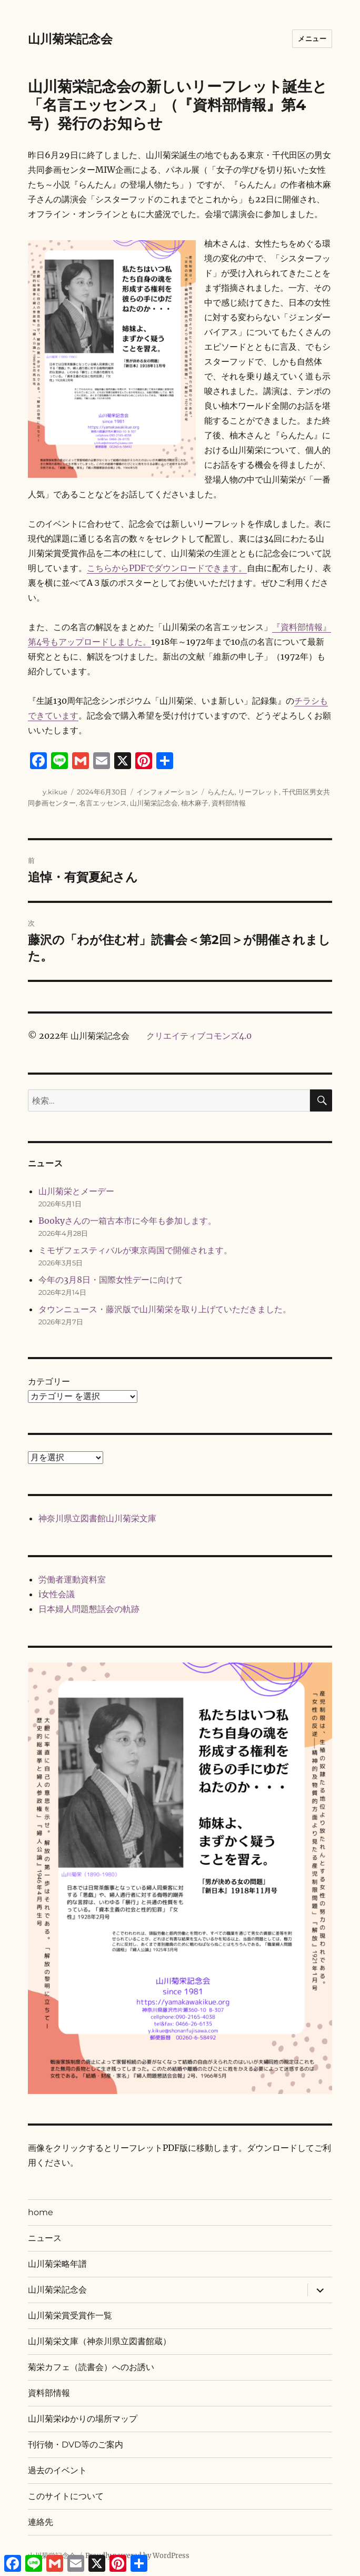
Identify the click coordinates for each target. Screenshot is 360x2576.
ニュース (45, 2238)
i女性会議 (56, 1594)
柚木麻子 (194, 803)
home (40, 2212)
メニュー (312, 38)
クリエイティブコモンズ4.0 (199, 1035)
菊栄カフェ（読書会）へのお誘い (91, 2367)
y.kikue (55, 792)
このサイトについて (66, 2496)
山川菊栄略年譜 (57, 2264)
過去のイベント (57, 2470)
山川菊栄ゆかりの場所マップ (82, 2419)
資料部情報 (229, 803)
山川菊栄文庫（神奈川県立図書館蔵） (99, 2341)
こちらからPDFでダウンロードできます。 (167, 568)
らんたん (221, 792)
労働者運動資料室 (72, 1579)
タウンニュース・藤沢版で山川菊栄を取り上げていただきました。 (164, 1309)
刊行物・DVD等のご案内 (75, 2445)
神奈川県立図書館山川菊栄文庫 (97, 1518)
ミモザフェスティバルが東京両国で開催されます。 (135, 1250)
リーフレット (258, 792)
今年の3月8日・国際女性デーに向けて (110, 1279)
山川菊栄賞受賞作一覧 (70, 2315)
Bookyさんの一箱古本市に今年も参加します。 (127, 1220)
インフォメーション (167, 792)
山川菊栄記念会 (70, 39)
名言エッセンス (103, 803)
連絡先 (40, 2522)
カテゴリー (49, 1381)
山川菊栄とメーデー (76, 1191)
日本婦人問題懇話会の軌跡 (88, 1609)
